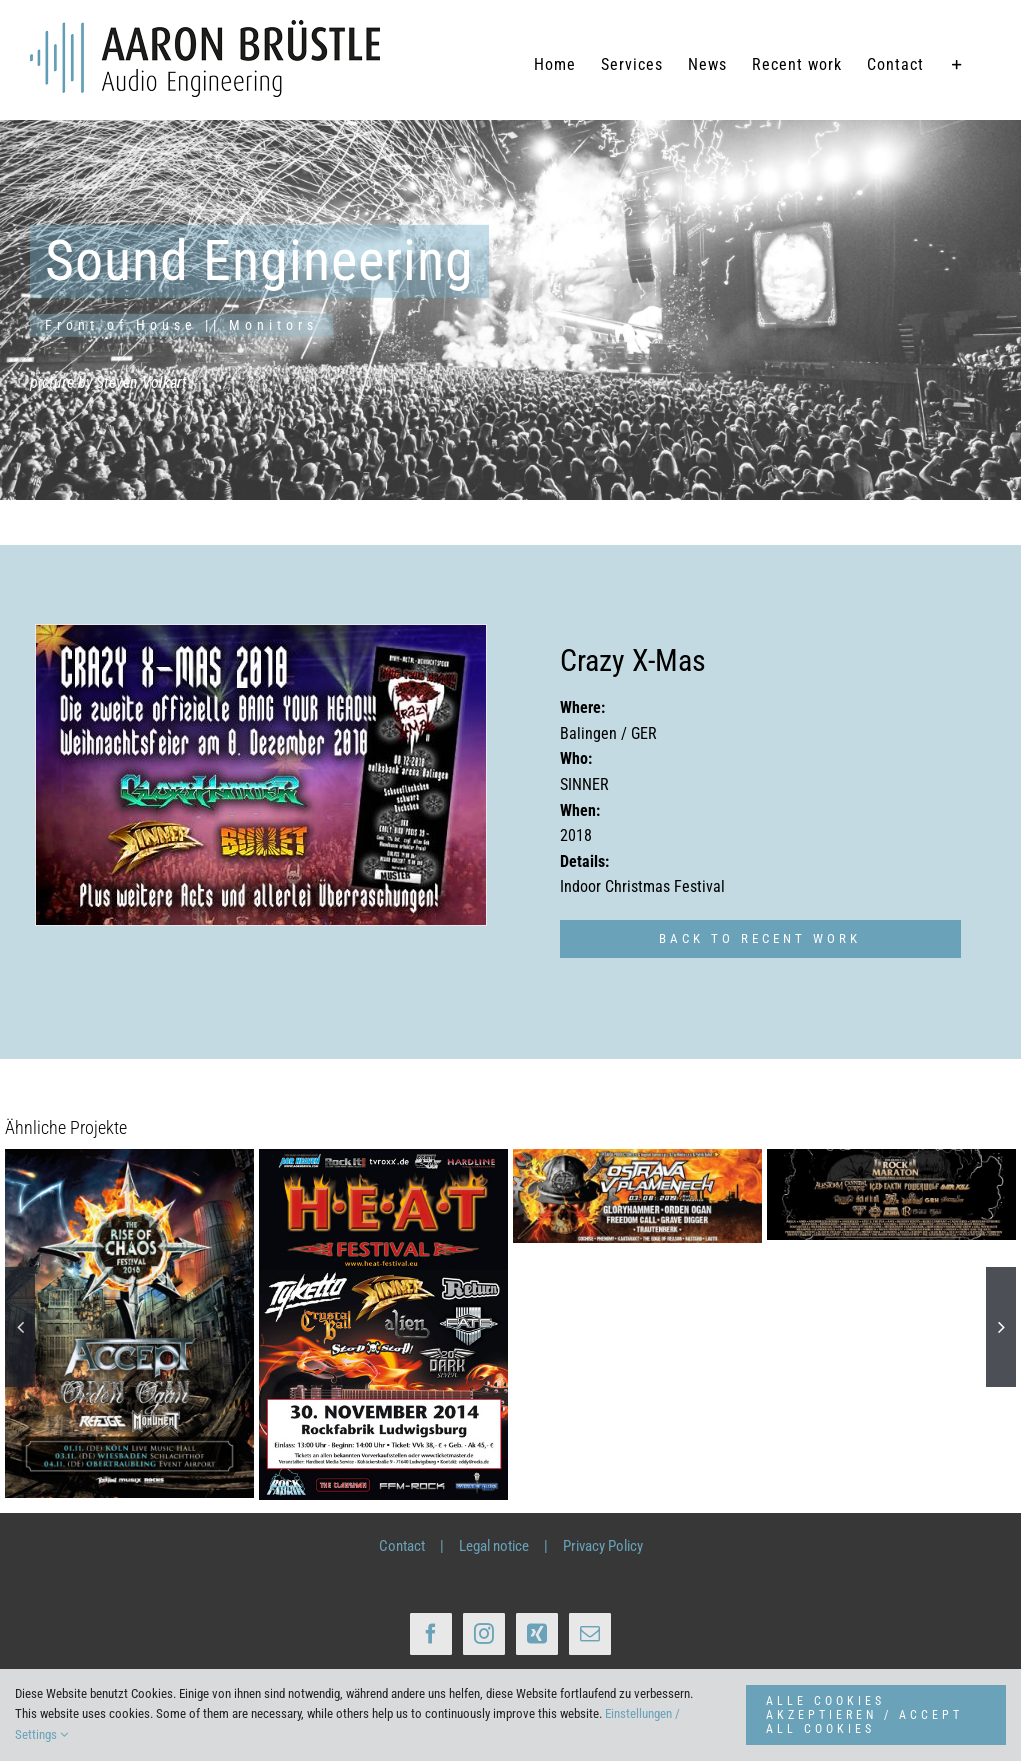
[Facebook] (431, 1634)
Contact (402, 1546)
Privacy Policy (603, 1546)
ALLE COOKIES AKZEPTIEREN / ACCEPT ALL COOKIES (864, 1715)
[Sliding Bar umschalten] (957, 65)
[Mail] (590, 1634)
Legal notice (494, 1546)
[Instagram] (484, 1634)
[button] (20, 1327)
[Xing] (537, 1634)
